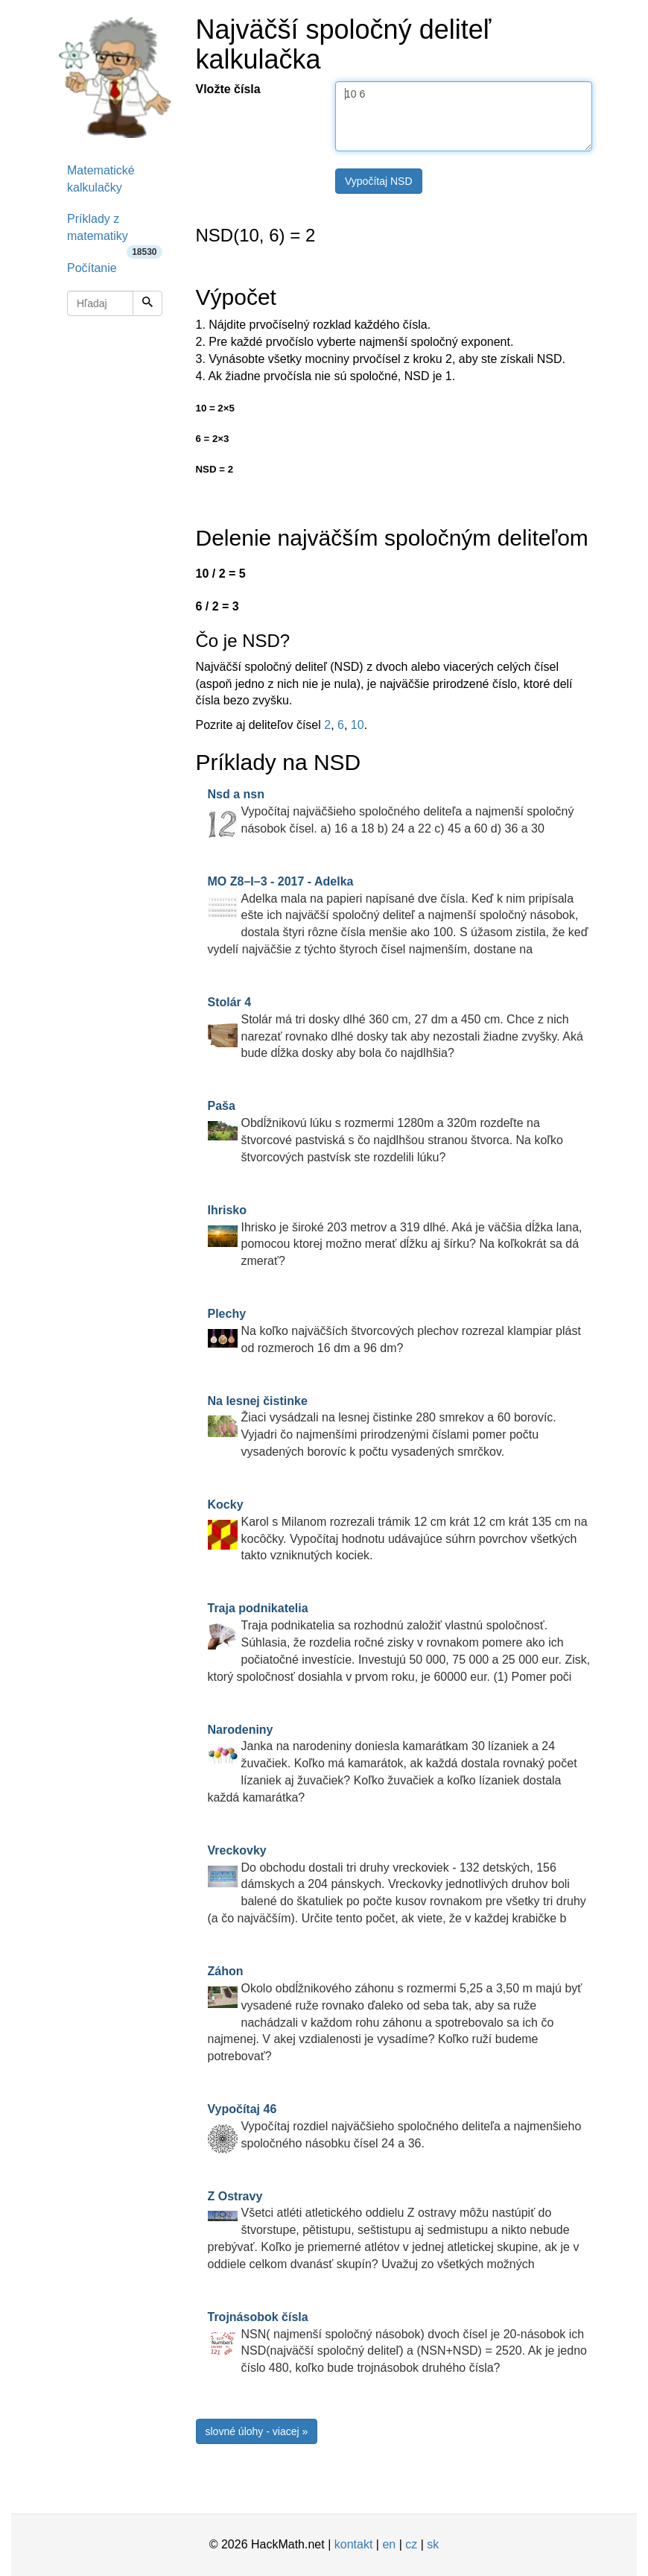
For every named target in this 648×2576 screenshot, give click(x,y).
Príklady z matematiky (114, 232)
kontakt (353, 2544)
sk (433, 2544)
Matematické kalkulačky (101, 179)
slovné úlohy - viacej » (257, 2431)
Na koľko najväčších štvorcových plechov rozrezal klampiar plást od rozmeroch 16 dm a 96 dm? (394, 1330)
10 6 (463, 116)
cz (411, 2544)
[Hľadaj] (147, 303)
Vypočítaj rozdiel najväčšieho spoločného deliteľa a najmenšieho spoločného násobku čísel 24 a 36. (395, 2126)
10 (357, 725)
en (389, 2544)
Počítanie (92, 268)
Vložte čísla (228, 89)
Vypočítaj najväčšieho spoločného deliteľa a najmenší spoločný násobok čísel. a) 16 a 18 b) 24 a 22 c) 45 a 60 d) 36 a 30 (391, 811)
